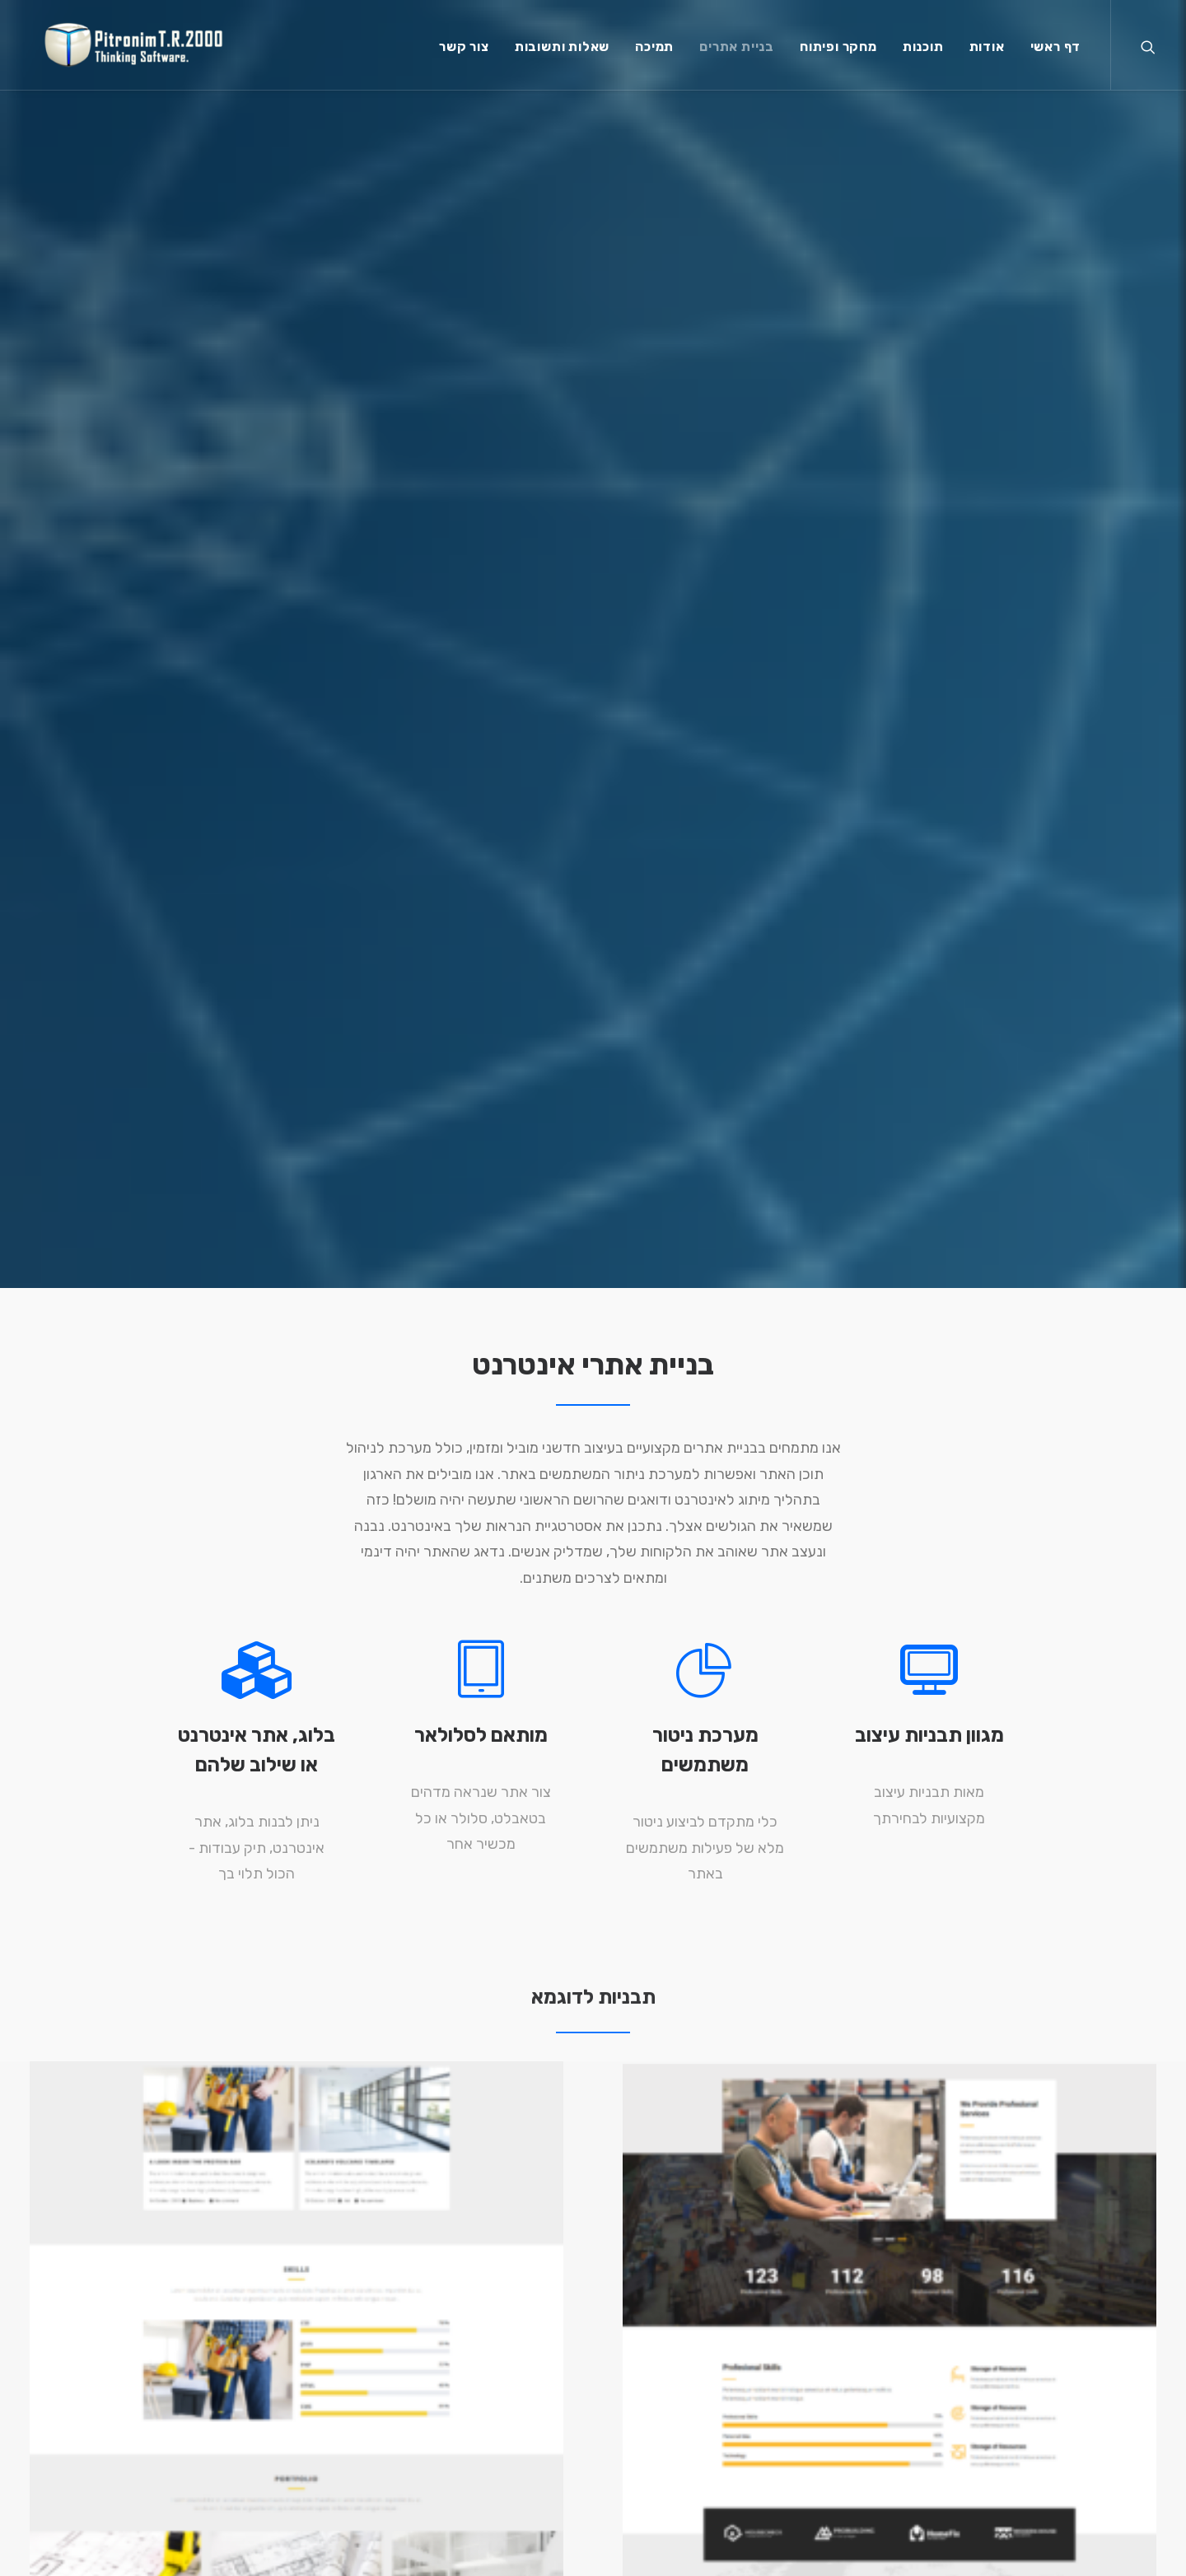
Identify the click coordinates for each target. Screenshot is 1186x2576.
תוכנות (923, 50)
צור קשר (464, 50)
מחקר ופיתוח (838, 50)
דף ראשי (1055, 50)
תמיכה (654, 50)
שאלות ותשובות (562, 50)
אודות (987, 50)
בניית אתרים (736, 50)
